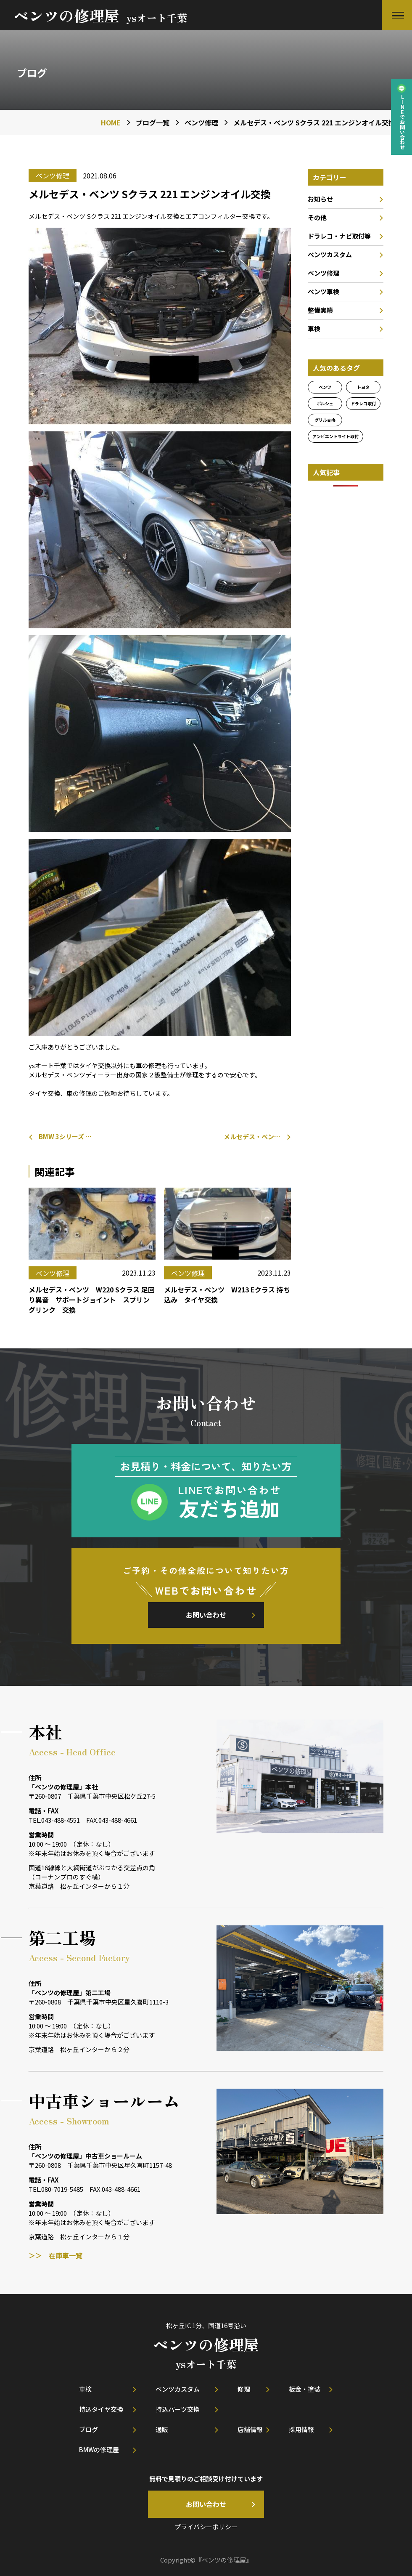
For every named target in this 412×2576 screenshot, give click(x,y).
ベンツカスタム (330, 254)
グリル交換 (324, 420)
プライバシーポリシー (206, 2526)
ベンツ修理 (323, 272)
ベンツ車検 (323, 291)
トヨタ (363, 387)
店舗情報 (250, 2429)
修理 (244, 2389)
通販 (162, 2429)
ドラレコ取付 (363, 403)
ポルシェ (325, 403)
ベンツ (325, 387)
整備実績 (320, 310)
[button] (397, 15)
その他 (317, 217)
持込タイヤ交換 (101, 2409)
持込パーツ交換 (178, 2409)
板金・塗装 (304, 2389)
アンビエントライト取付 (335, 436)
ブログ (88, 2429)
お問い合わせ (206, 1615)
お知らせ (320, 198)
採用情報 (301, 2429)
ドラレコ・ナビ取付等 (339, 235)
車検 (314, 328)
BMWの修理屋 (99, 2449)
